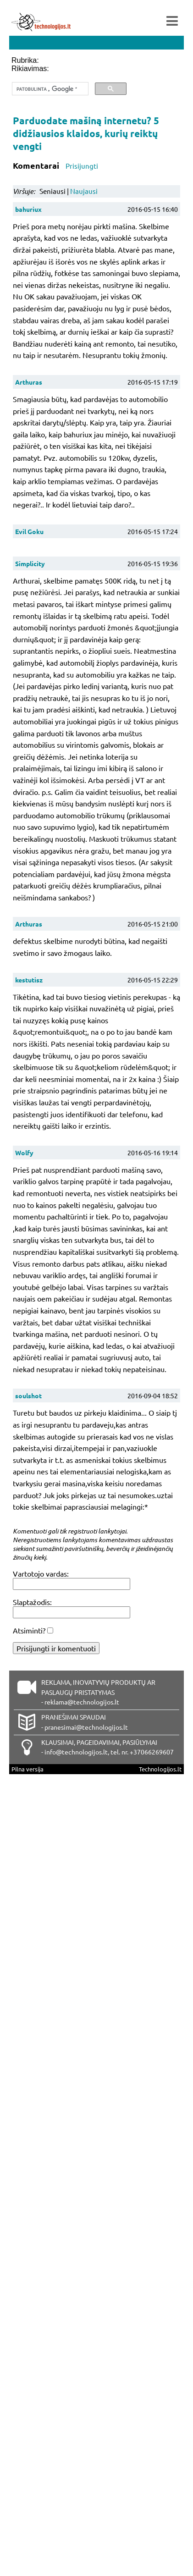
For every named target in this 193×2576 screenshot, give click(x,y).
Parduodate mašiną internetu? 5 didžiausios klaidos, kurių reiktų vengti (86, 133)
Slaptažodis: (32, 1601)
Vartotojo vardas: (41, 1573)
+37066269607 (152, 1752)
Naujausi (84, 191)
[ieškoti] (49, 89)
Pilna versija (27, 1769)
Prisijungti (82, 165)
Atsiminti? (29, 1630)
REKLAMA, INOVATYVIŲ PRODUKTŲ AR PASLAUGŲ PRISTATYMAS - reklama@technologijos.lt (98, 1692)
